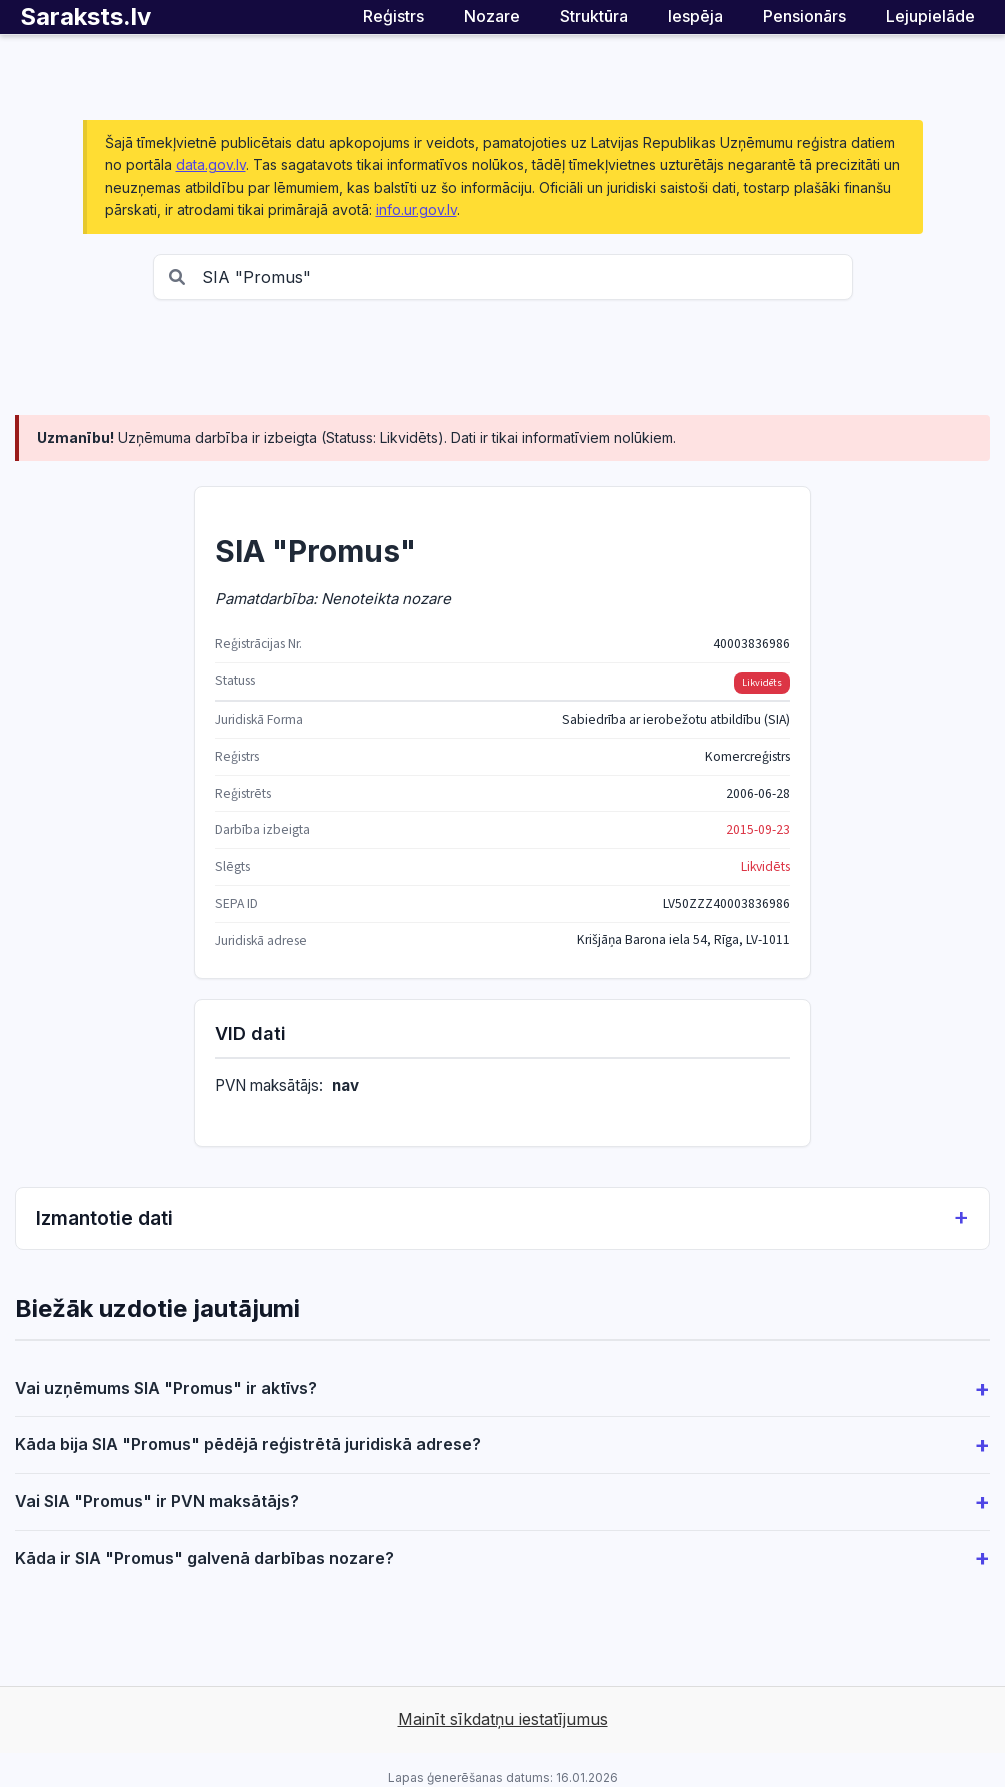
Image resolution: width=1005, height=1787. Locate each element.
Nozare (492, 16)
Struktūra (594, 16)
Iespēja (695, 16)
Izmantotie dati (502, 1218)
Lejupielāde (930, 16)
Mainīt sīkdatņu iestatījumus (503, 1719)
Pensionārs (804, 16)
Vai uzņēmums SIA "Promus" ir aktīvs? (166, 1388)
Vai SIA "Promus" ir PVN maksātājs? (157, 1501)
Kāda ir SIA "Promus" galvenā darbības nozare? (204, 1558)
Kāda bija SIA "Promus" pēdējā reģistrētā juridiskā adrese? (248, 1444)
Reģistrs (393, 16)
